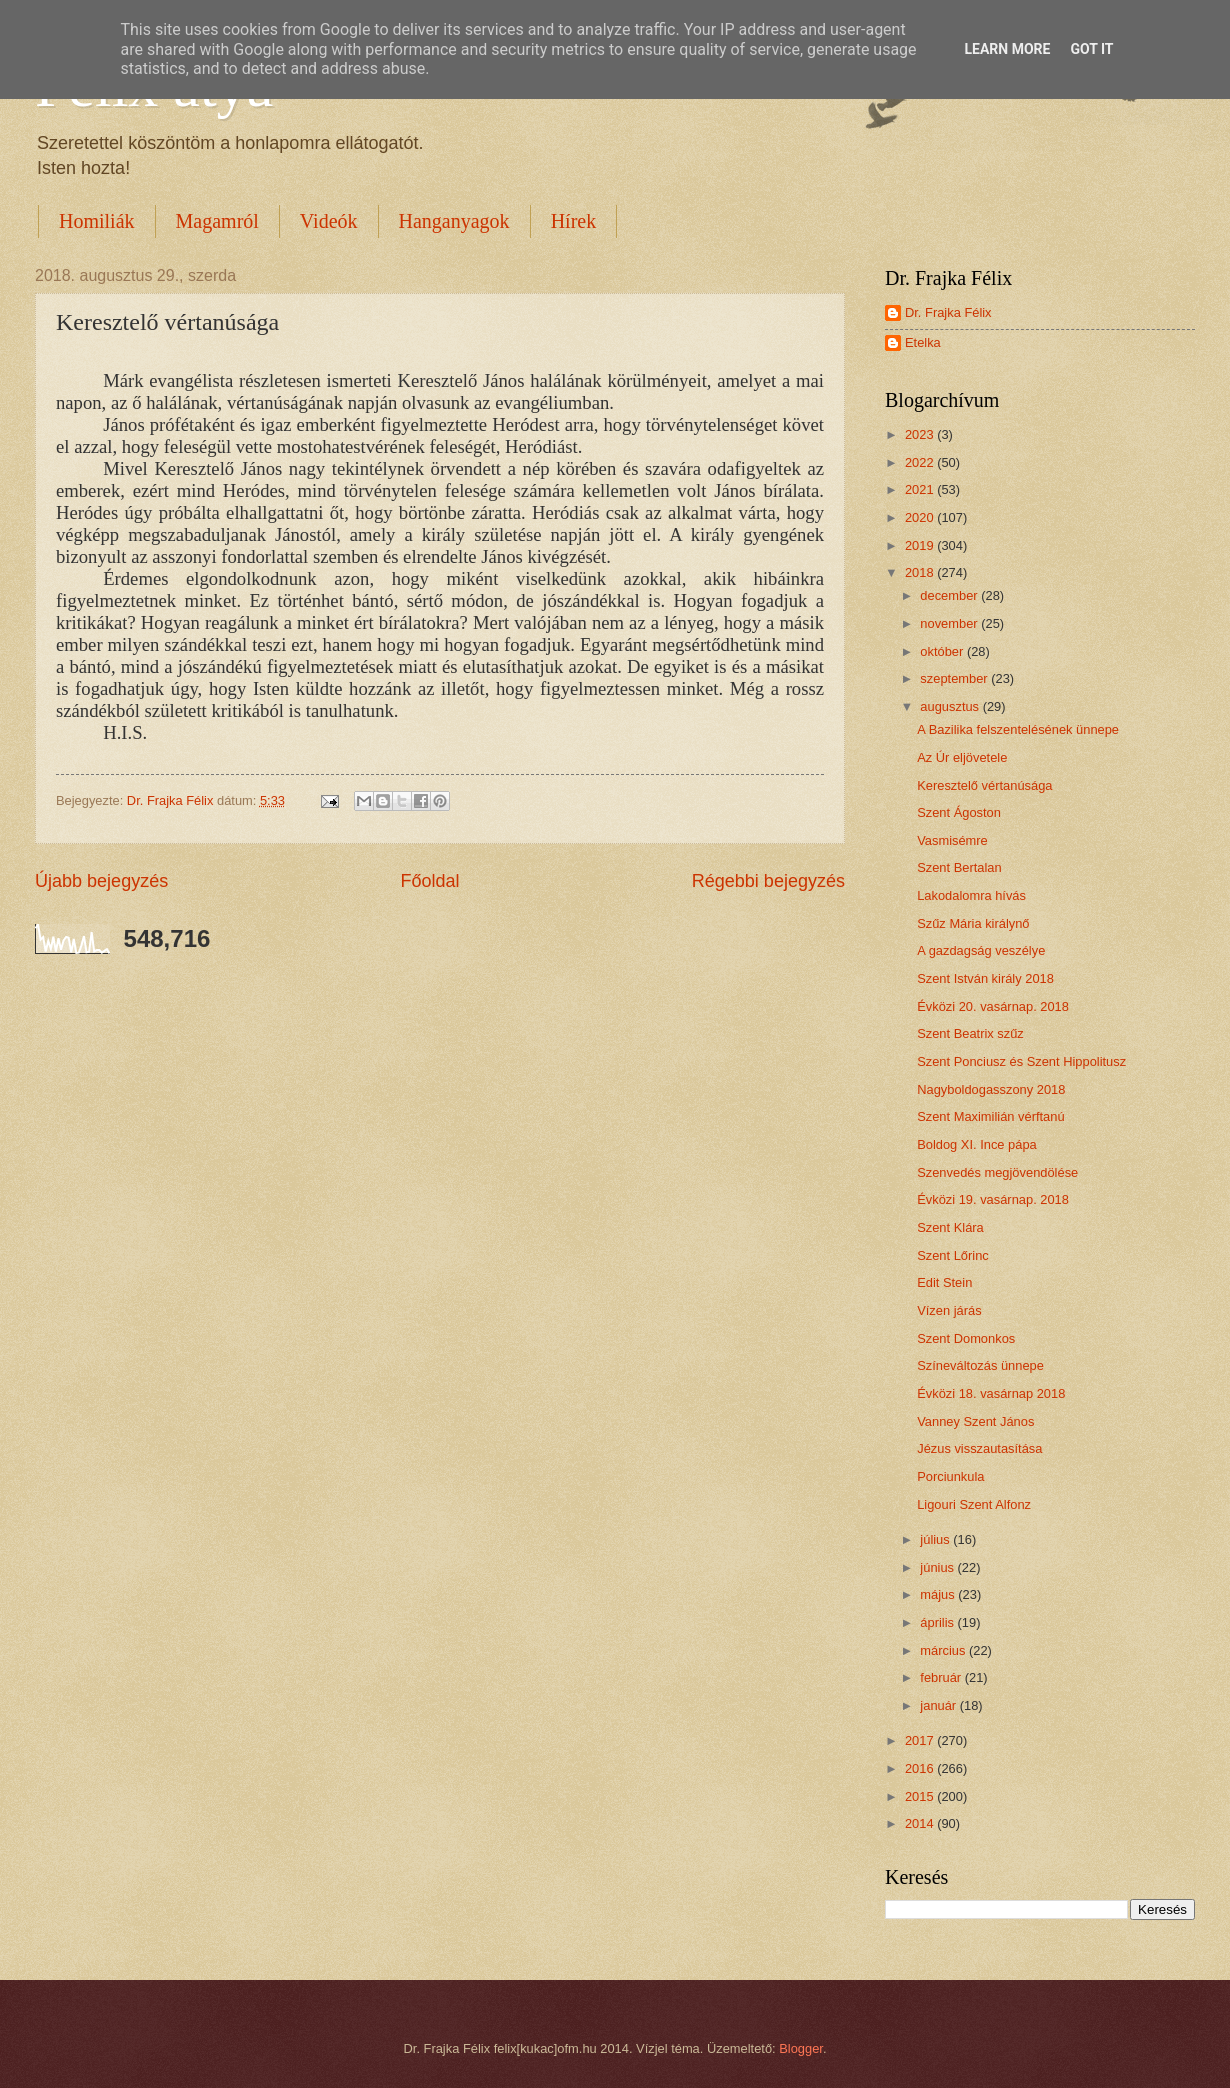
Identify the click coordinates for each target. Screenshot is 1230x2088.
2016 (921, 1768)
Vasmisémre (952, 840)
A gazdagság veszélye (981, 950)
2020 (921, 517)
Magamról (217, 221)
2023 (921, 434)
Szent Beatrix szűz (970, 1033)
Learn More (1007, 49)
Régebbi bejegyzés (768, 881)
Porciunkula (950, 1476)
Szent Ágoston (959, 812)
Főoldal (429, 881)
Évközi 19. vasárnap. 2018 (993, 1199)
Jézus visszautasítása (979, 1448)
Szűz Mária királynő (973, 923)
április (938, 1622)
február (942, 1677)
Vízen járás (949, 1310)
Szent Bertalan (959, 867)
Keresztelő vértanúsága (984, 785)
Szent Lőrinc (953, 1255)
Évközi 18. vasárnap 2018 (991, 1393)
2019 (921, 545)
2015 (921, 1796)
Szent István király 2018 (985, 978)
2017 (921, 1740)
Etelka (923, 342)
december (950, 595)
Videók (329, 221)
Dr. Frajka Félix (948, 312)
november (950, 623)
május (939, 1594)
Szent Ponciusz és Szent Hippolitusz (1021, 1061)
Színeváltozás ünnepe (980, 1365)
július (936, 1539)
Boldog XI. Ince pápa (977, 1144)
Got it (1091, 49)
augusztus (951, 706)
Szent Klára (950, 1227)
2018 (921, 572)
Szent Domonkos (966, 1338)
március (944, 1650)
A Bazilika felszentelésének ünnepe (1018, 729)
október (943, 651)
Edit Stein (944, 1282)
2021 (921, 489)
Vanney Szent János (975, 1421)
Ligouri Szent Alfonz (974, 1504)
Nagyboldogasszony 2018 (991, 1089)
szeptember (955, 678)
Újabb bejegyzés (101, 881)
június (938, 1567)
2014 (921, 1823)
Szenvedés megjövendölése (997, 1172)
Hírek (574, 221)
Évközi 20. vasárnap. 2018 (993, 1006)
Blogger (801, 2048)
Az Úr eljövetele (962, 757)
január (939, 1705)
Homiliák (97, 221)
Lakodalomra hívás (971, 895)
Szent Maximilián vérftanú (990, 1116)
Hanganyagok (454, 221)
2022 (921, 462)
